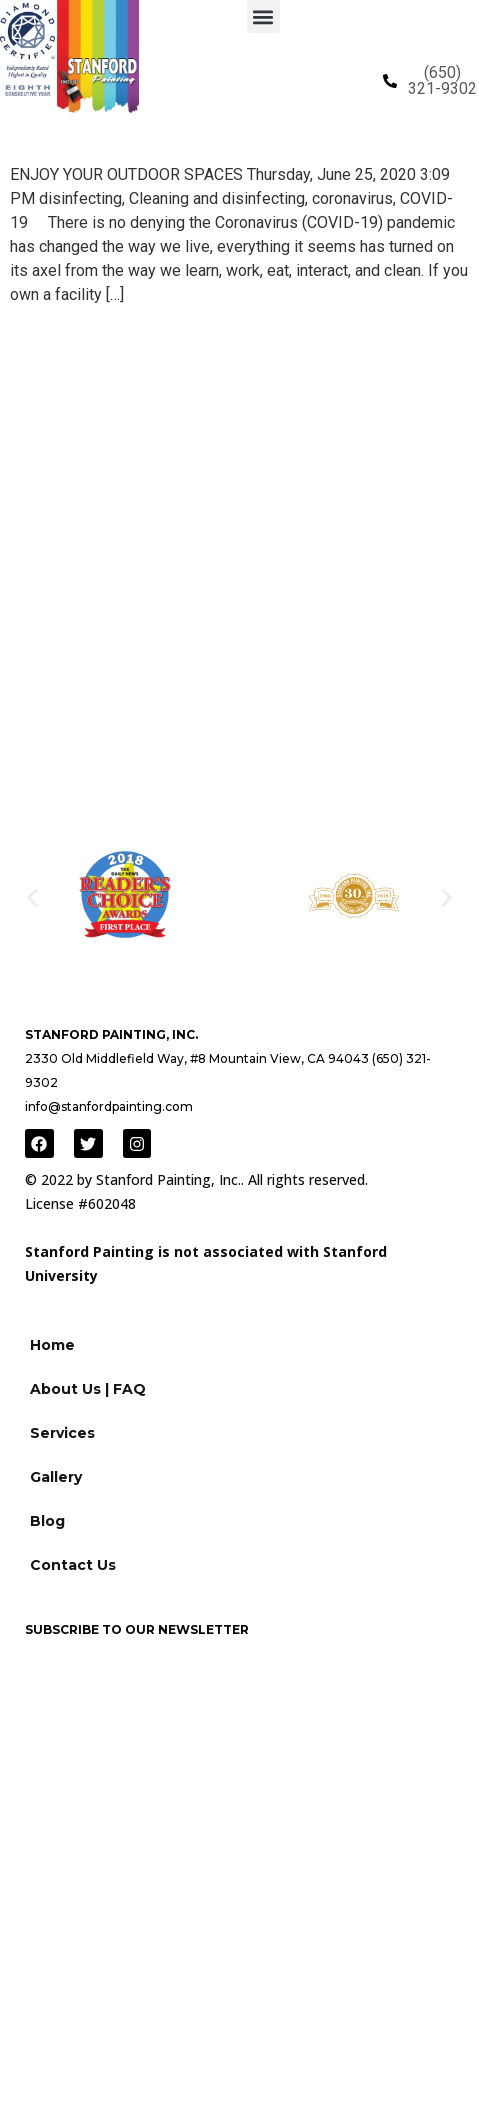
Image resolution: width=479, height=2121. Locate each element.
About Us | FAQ (88, 1389)
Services (62, 1433)
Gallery (56, 1477)
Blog (47, 1521)
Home (52, 1345)
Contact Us (73, 1565)
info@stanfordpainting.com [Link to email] (109, 1106)
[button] (263, 16)
